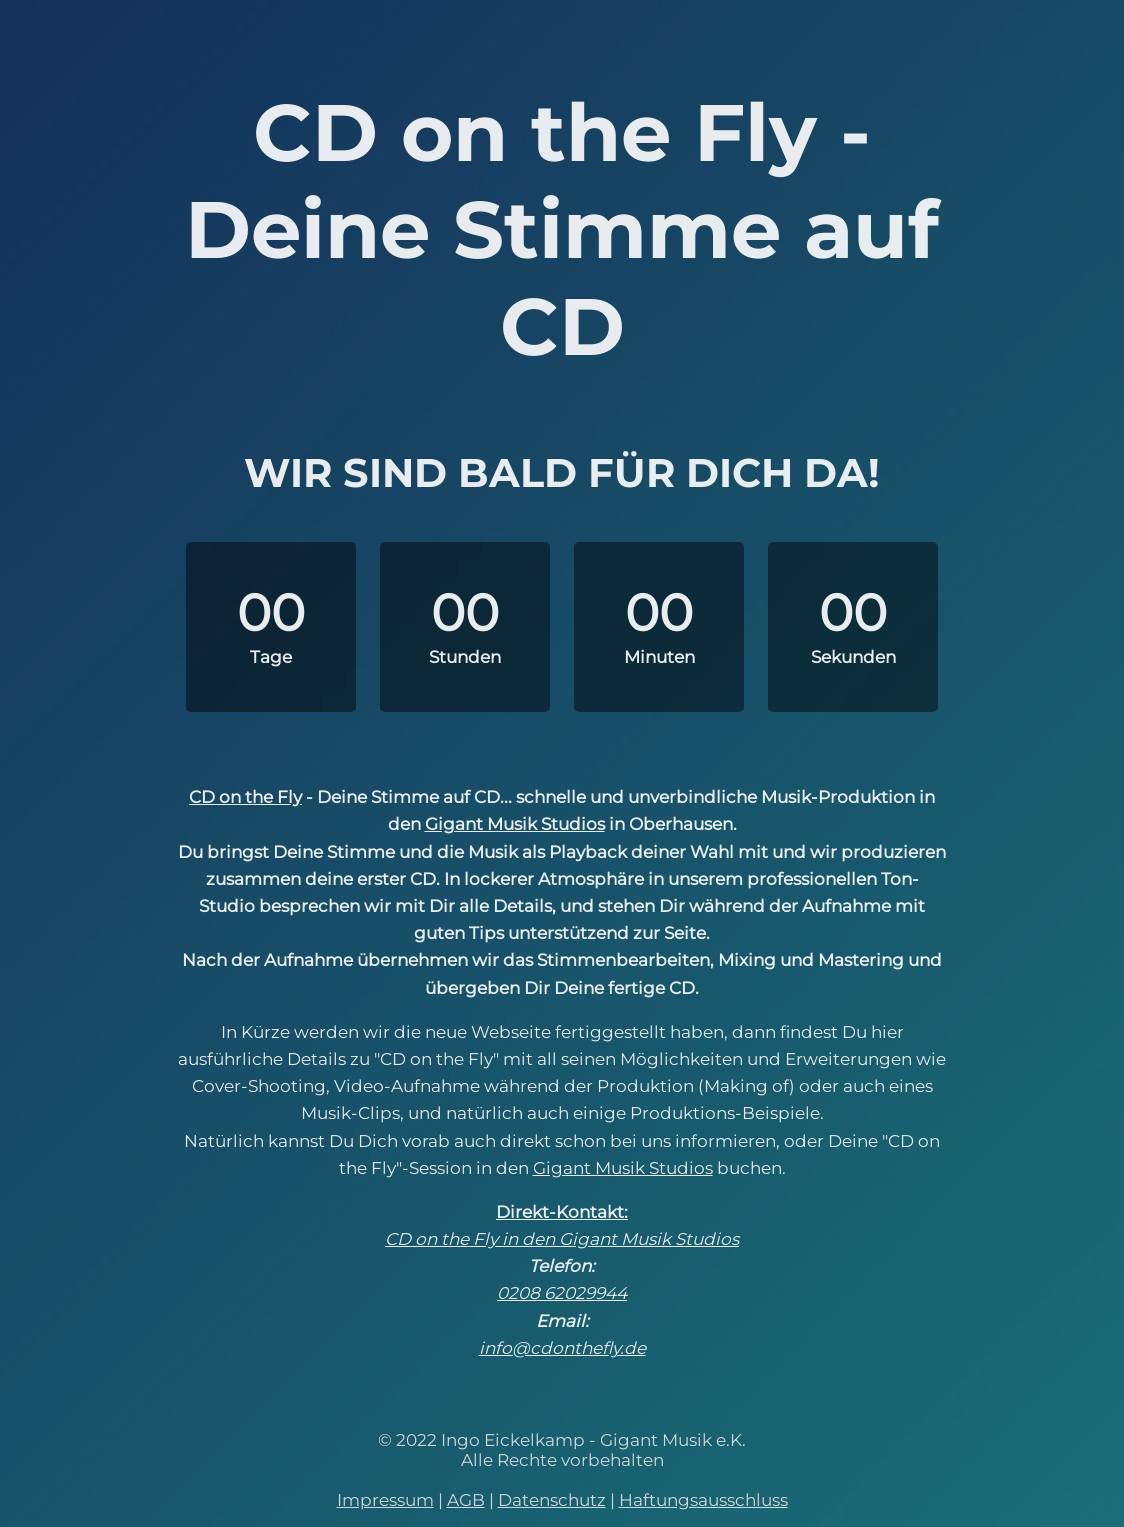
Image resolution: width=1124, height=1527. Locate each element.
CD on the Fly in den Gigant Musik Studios (562, 1239)
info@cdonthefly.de (562, 1348)
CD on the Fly (245, 797)
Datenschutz (552, 1500)
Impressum (385, 1500)
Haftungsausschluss (703, 1500)
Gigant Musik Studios (515, 824)
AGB (466, 1500)
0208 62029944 (562, 1293)
